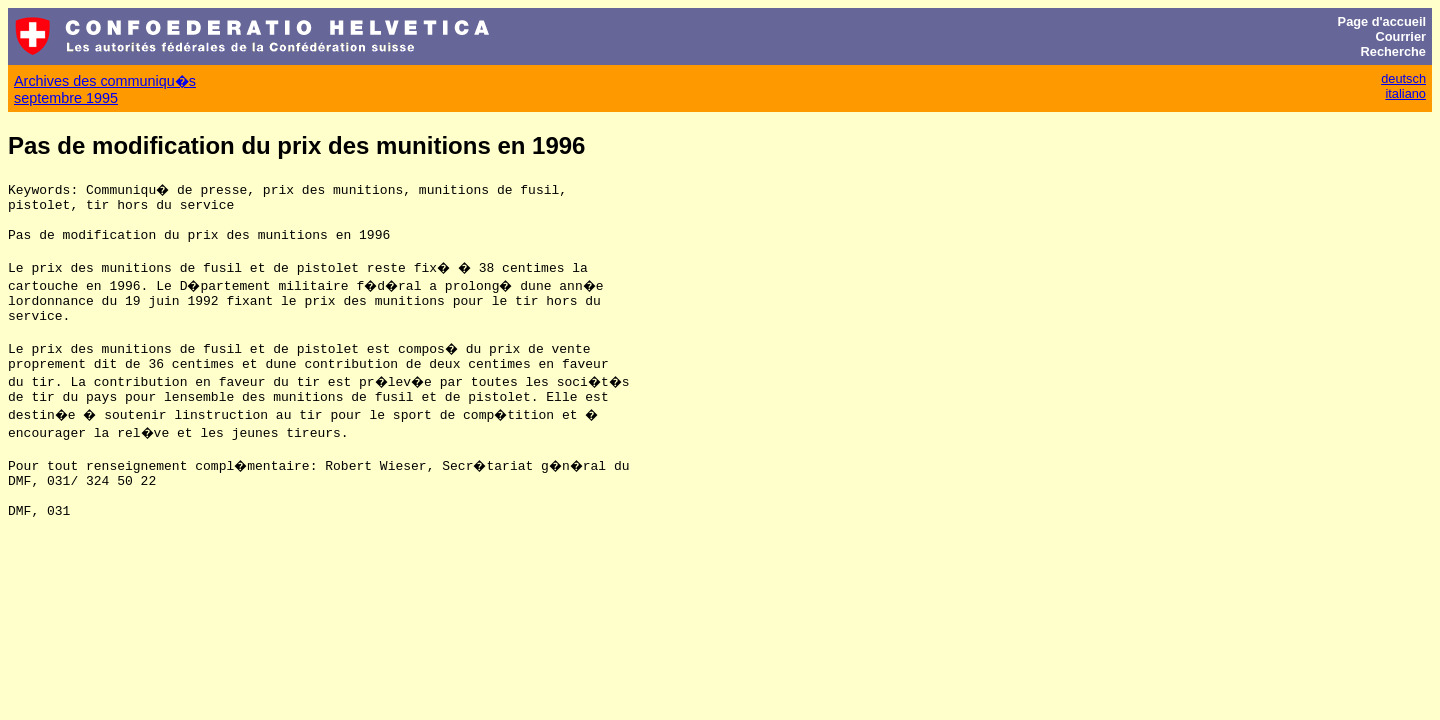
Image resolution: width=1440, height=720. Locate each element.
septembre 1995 (66, 98)
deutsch (1403, 78)
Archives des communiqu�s (105, 81)
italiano (1405, 93)
